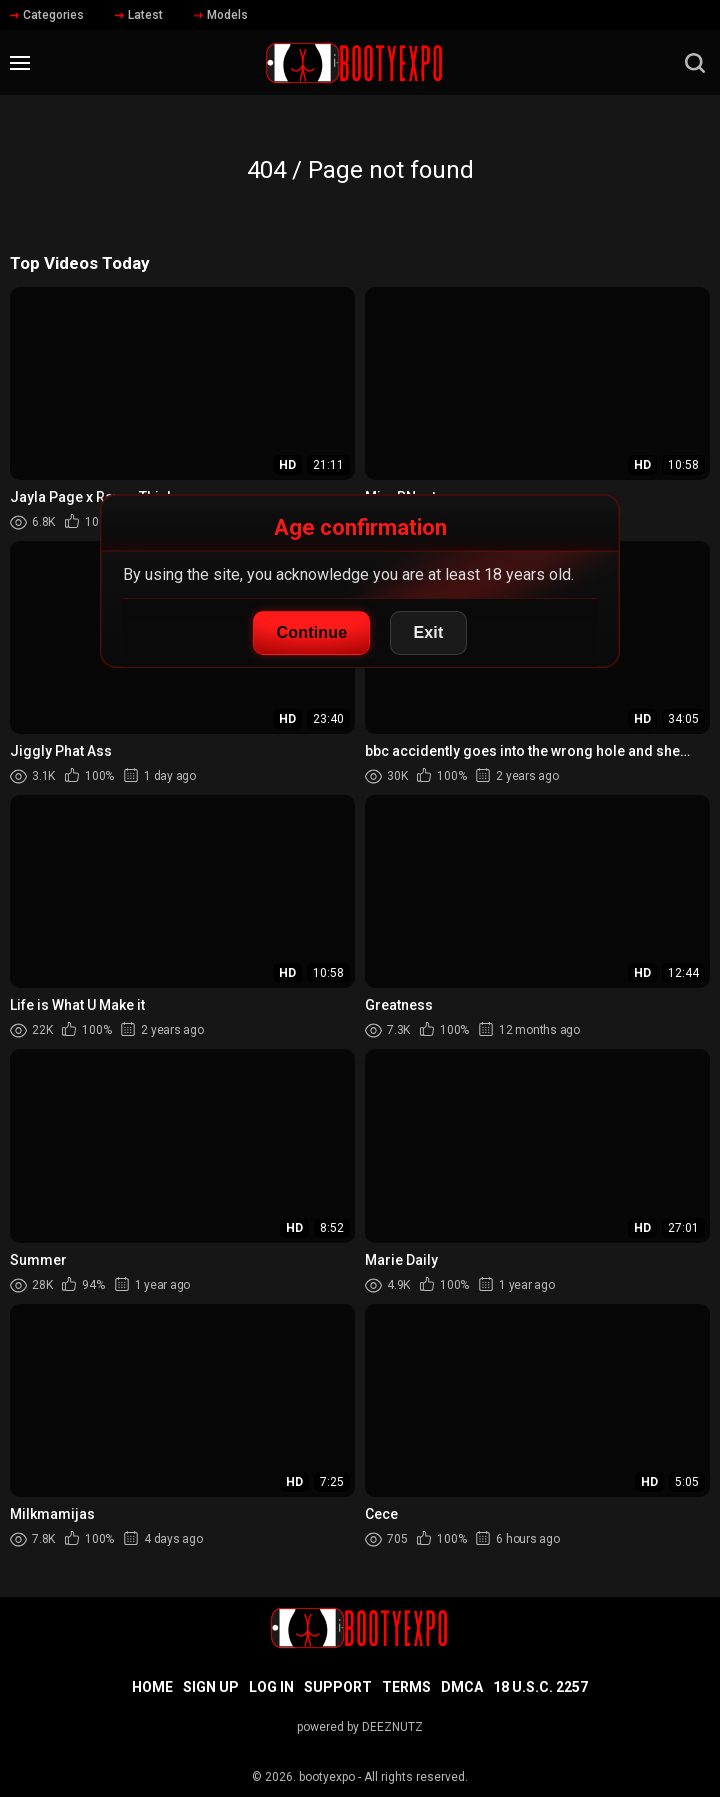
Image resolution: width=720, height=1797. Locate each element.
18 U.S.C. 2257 (540, 1687)
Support (338, 1687)
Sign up (211, 1687)
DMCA (462, 1687)
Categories (47, 15)
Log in (271, 1687)
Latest (139, 15)
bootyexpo (327, 1777)
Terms (406, 1687)
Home (152, 1687)
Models (221, 15)
